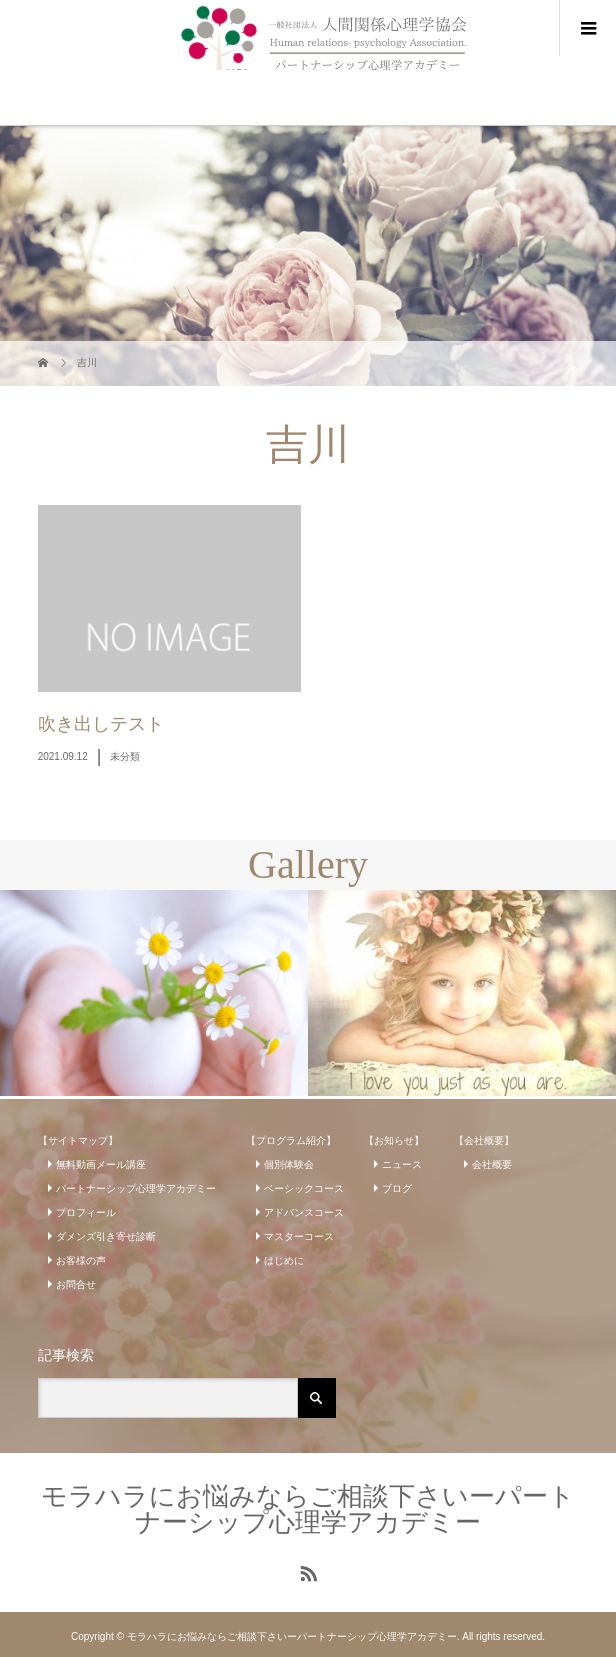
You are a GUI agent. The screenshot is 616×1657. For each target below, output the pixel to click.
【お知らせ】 (394, 1140)
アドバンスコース (304, 1212)
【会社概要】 (484, 1140)
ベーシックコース (304, 1188)
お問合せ (76, 1284)
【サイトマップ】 (78, 1140)
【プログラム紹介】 (291, 1140)
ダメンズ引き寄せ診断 (106, 1236)
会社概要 (492, 1164)
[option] (154, 992)
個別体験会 (289, 1164)
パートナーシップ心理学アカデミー (136, 1188)
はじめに (284, 1260)
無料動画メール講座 (101, 1164)
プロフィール (86, 1212)
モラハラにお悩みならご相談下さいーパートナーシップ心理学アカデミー (308, 1509)
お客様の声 (81, 1260)
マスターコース (299, 1236)
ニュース (402, 1164)
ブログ (397, 1188)
